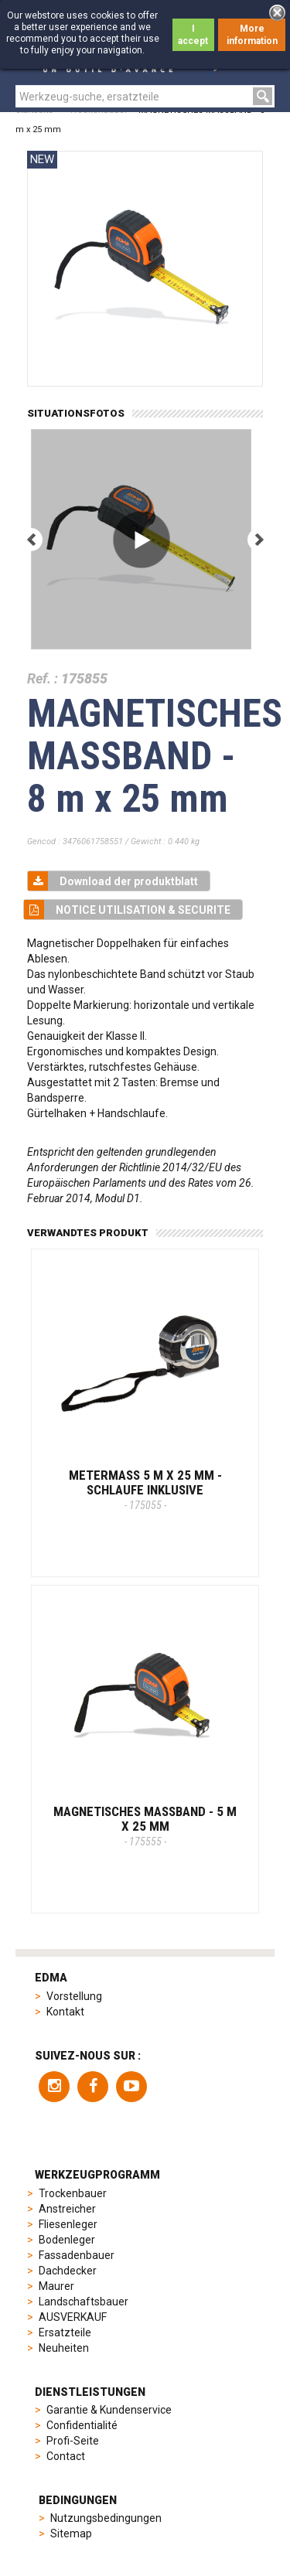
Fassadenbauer (76, 2255)
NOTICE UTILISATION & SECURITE (127, 909)
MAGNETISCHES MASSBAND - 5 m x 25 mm (145, 1825)
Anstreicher (67, 2209)
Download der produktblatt (113, 881)
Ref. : (42, 678)
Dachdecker (68, 2270)
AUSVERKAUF (73, 2317)
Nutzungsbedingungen (106, 2518)
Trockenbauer (73, 2193)
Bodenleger (67, 2240)
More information (252, 34)
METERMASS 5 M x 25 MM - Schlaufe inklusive (145, 1489)
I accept (193, 34)
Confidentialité (82, 2425)
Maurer (56, 2286)
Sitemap (71, 2533)
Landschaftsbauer (83, 2301)
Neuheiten (64, 2348)
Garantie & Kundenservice (109, 2410)
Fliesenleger (68, 2224)
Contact (65, 2456)
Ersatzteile (65, 2332)
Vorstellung (74, 1996)
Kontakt (65, 2011)
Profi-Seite (72, 2441)
